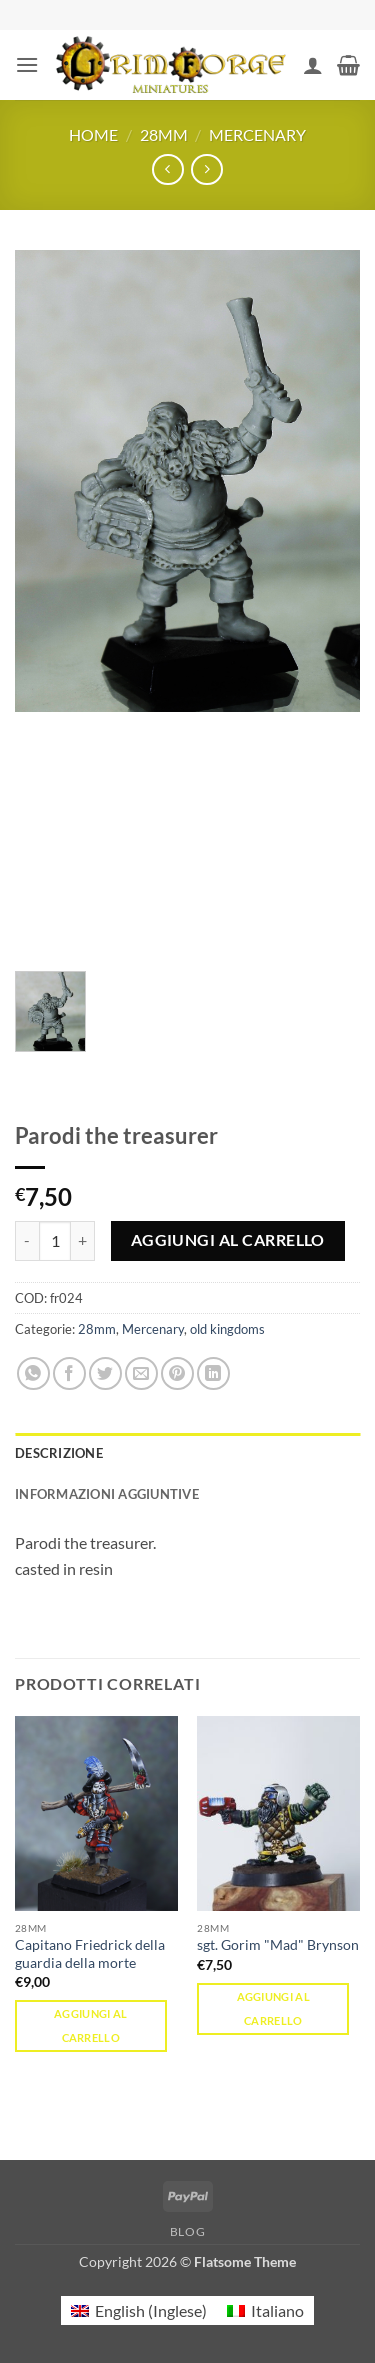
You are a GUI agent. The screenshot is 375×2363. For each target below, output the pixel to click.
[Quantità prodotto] (55, 1241)
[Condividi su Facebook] (69, 1373)
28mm (164, 134)
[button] (27, 64)
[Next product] (167, 169)
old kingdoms (227, 1329)
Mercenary (257, 134)
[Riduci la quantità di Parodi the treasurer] (27, 1241)
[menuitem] (139, 2310)
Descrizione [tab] (59, 1453)
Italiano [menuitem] (277, 2310)
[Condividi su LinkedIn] (213, 1373)
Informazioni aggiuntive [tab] (107, 1494)
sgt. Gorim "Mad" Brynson (278, 1945)
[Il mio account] (313, 65)
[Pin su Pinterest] (177, 1373)
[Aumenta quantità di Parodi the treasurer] (83, 1241)
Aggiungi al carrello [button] (91, 2025)
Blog (187, 2231)
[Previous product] (206, 169)
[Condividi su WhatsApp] (33, 1373)
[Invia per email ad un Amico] (141, 1373)
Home (93, 134)
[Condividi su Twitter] (105, 1373)
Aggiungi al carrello (228, 1240)
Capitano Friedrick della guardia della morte (90, 1954)
